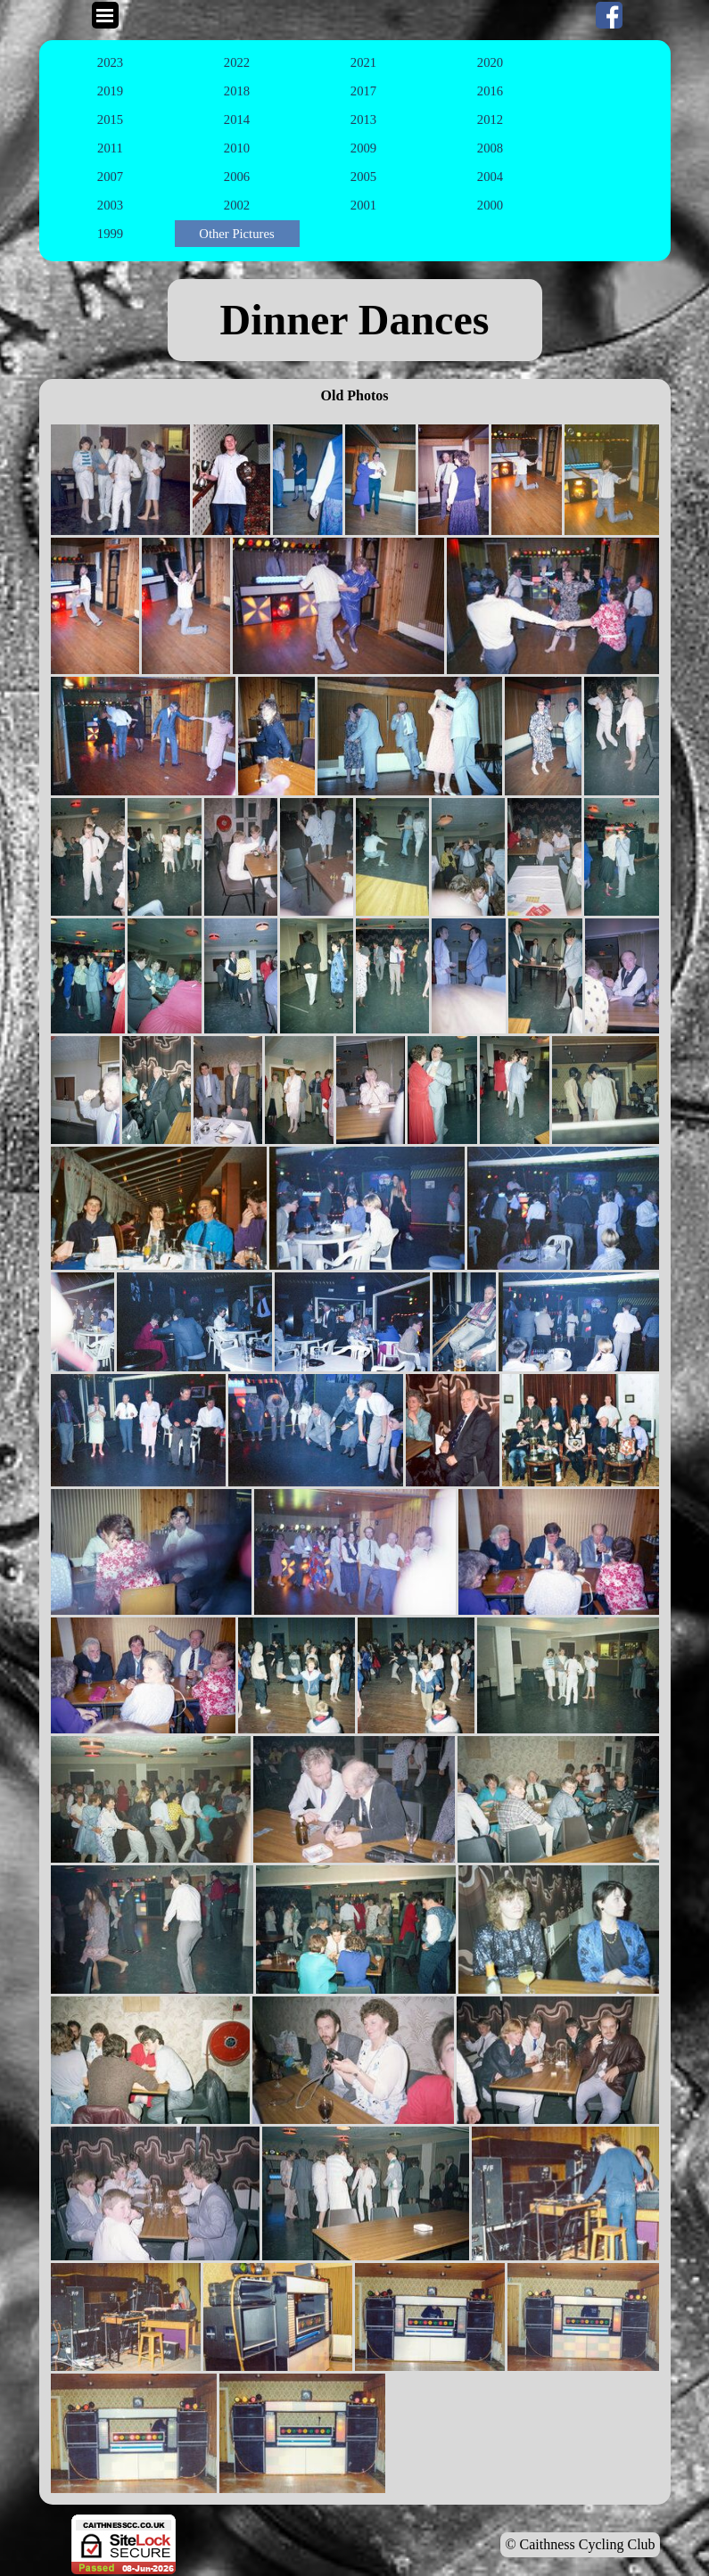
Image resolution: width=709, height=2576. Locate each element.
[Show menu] (105, 15)
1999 (110, 233)
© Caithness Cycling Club (580, 2544)
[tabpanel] (355, 320)
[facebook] (609, 15)
